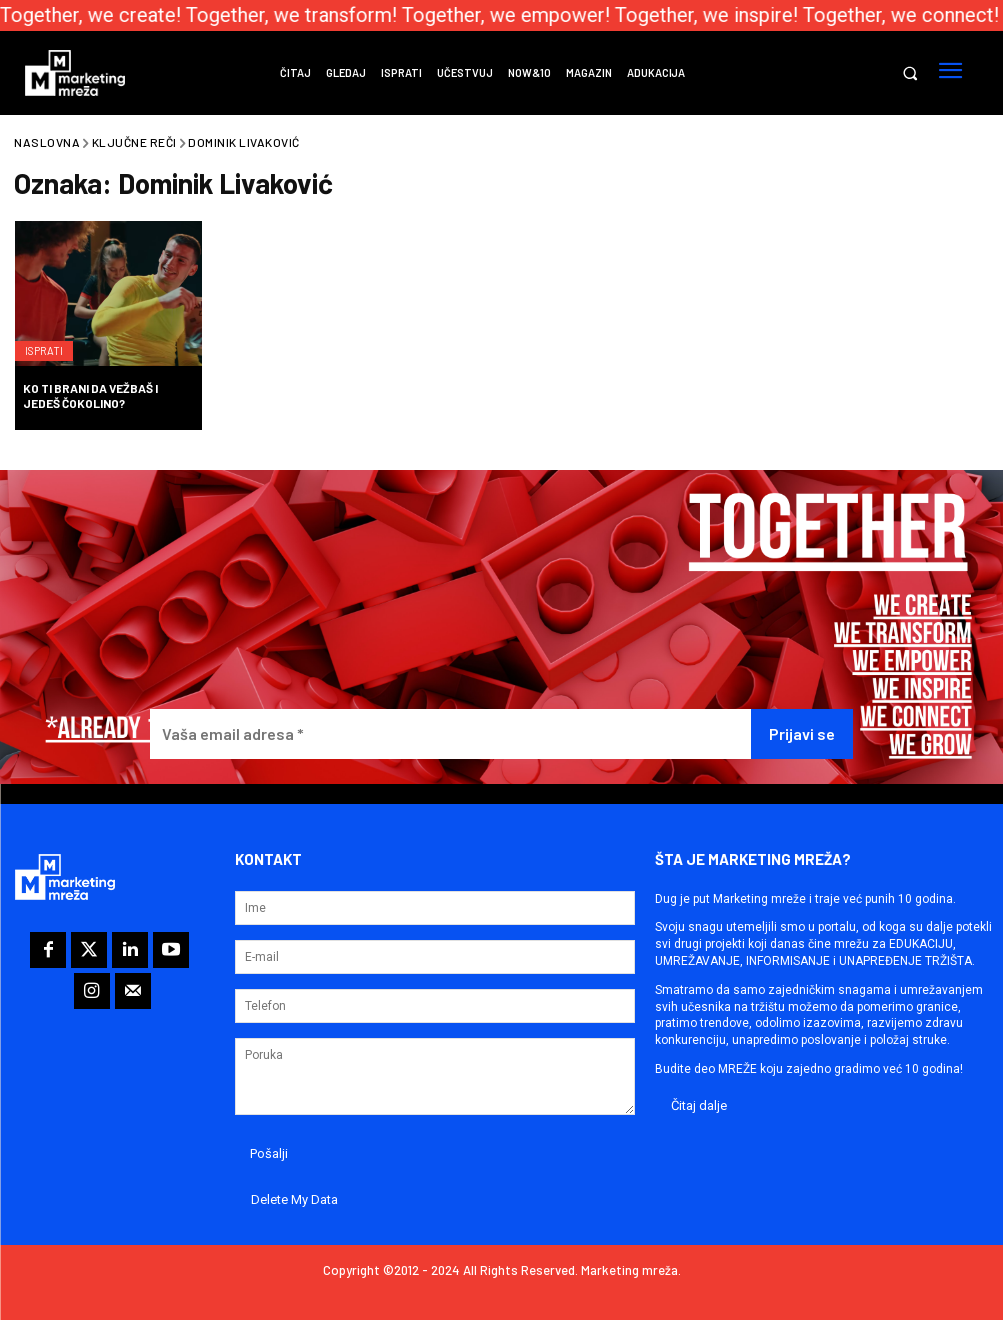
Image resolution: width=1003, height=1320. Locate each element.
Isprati (50, 340)
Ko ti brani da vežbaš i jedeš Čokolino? (90, 395)
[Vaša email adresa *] (450, 734)
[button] (909, 73)
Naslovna (47, 142)
